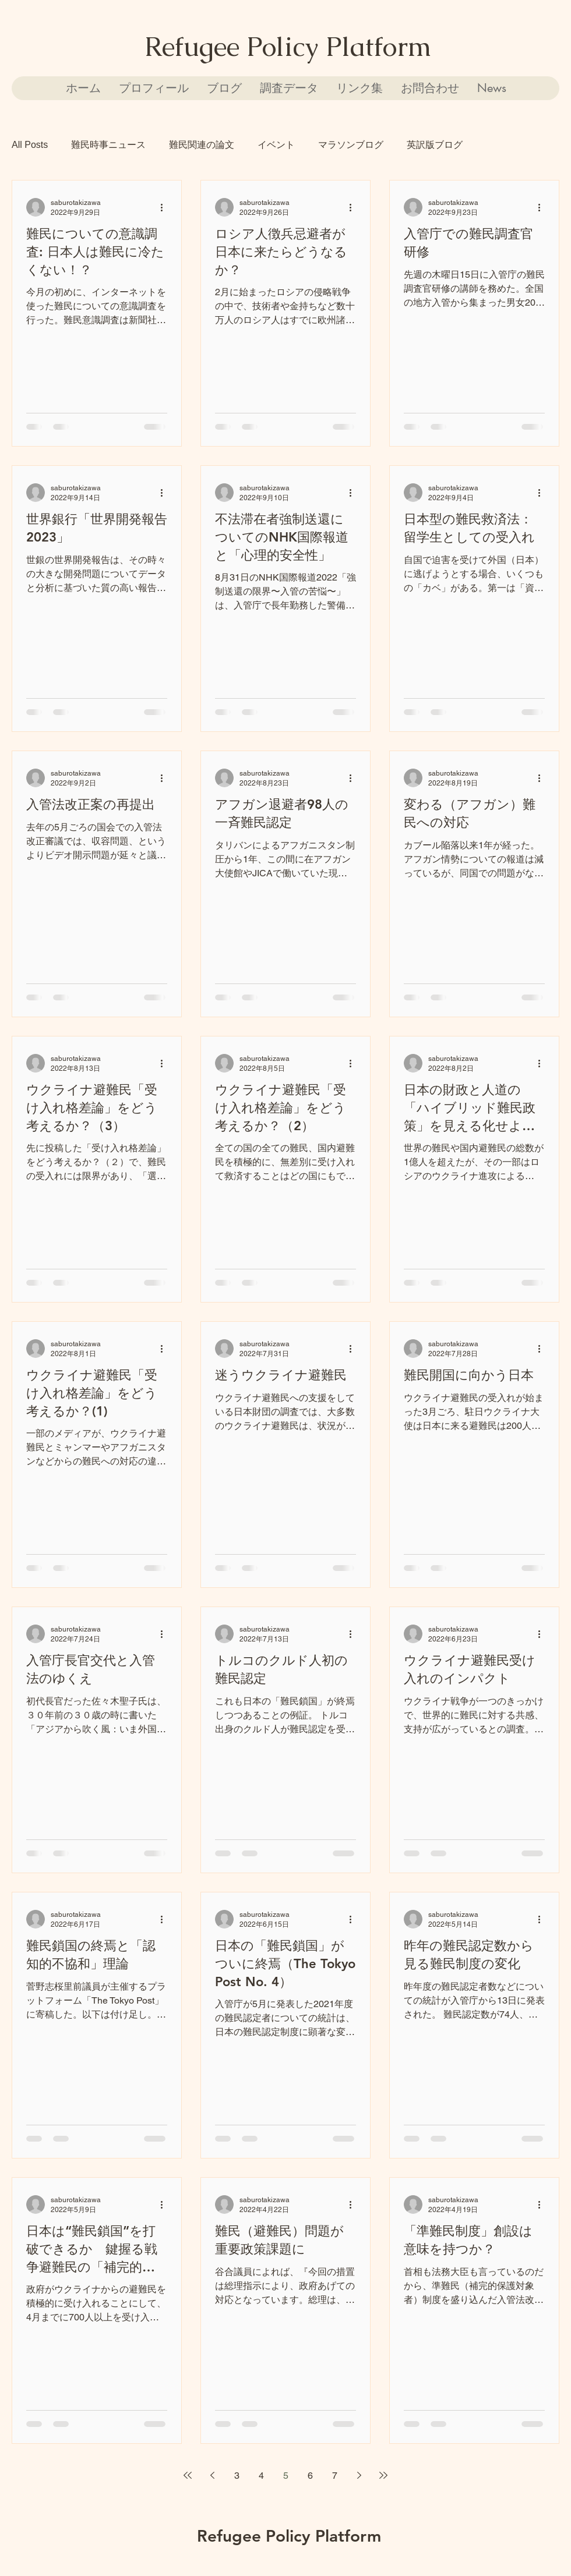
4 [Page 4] (261, 2475)
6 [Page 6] (310, 2475)
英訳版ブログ (435, 145)
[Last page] (383, 2475)
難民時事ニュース (108, 145)
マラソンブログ (350, 145)
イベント (276, 145)
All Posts (30, 145)
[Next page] (358, 2475)
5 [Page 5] (285, 2475)
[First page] (187, 2475)
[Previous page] (212, 2475)
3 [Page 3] (236, 2475)
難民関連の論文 (201, 145)
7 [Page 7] (334, 2475)
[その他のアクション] (165, 207)
